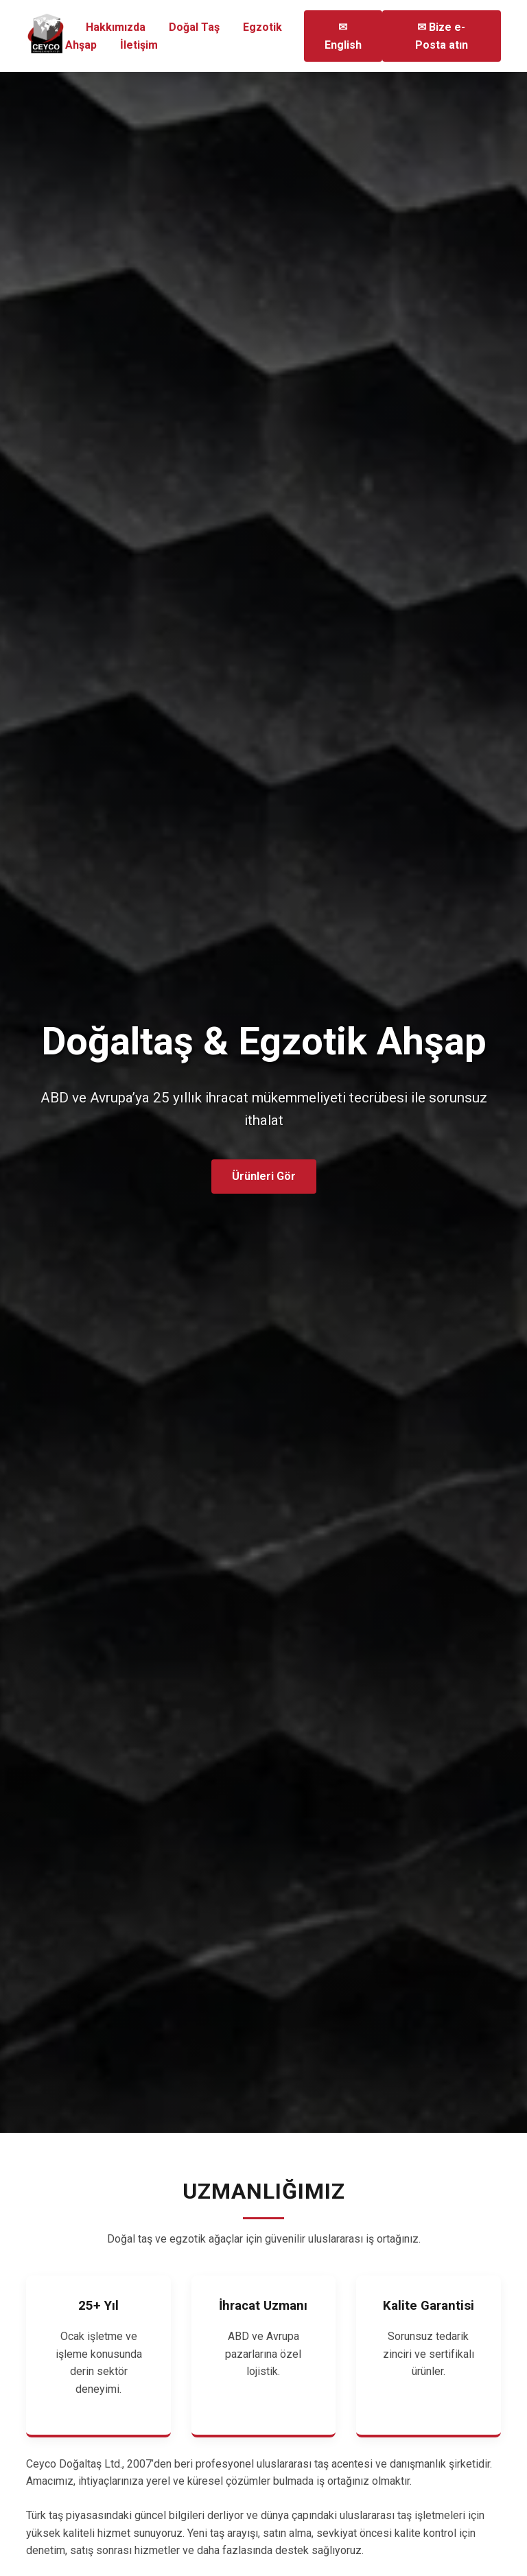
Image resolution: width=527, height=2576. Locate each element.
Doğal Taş (194, 27)
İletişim (139, 44)
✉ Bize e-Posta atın (441, 36)
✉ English (343, 36)
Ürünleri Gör (264, 1176)
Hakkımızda (117, 27)
